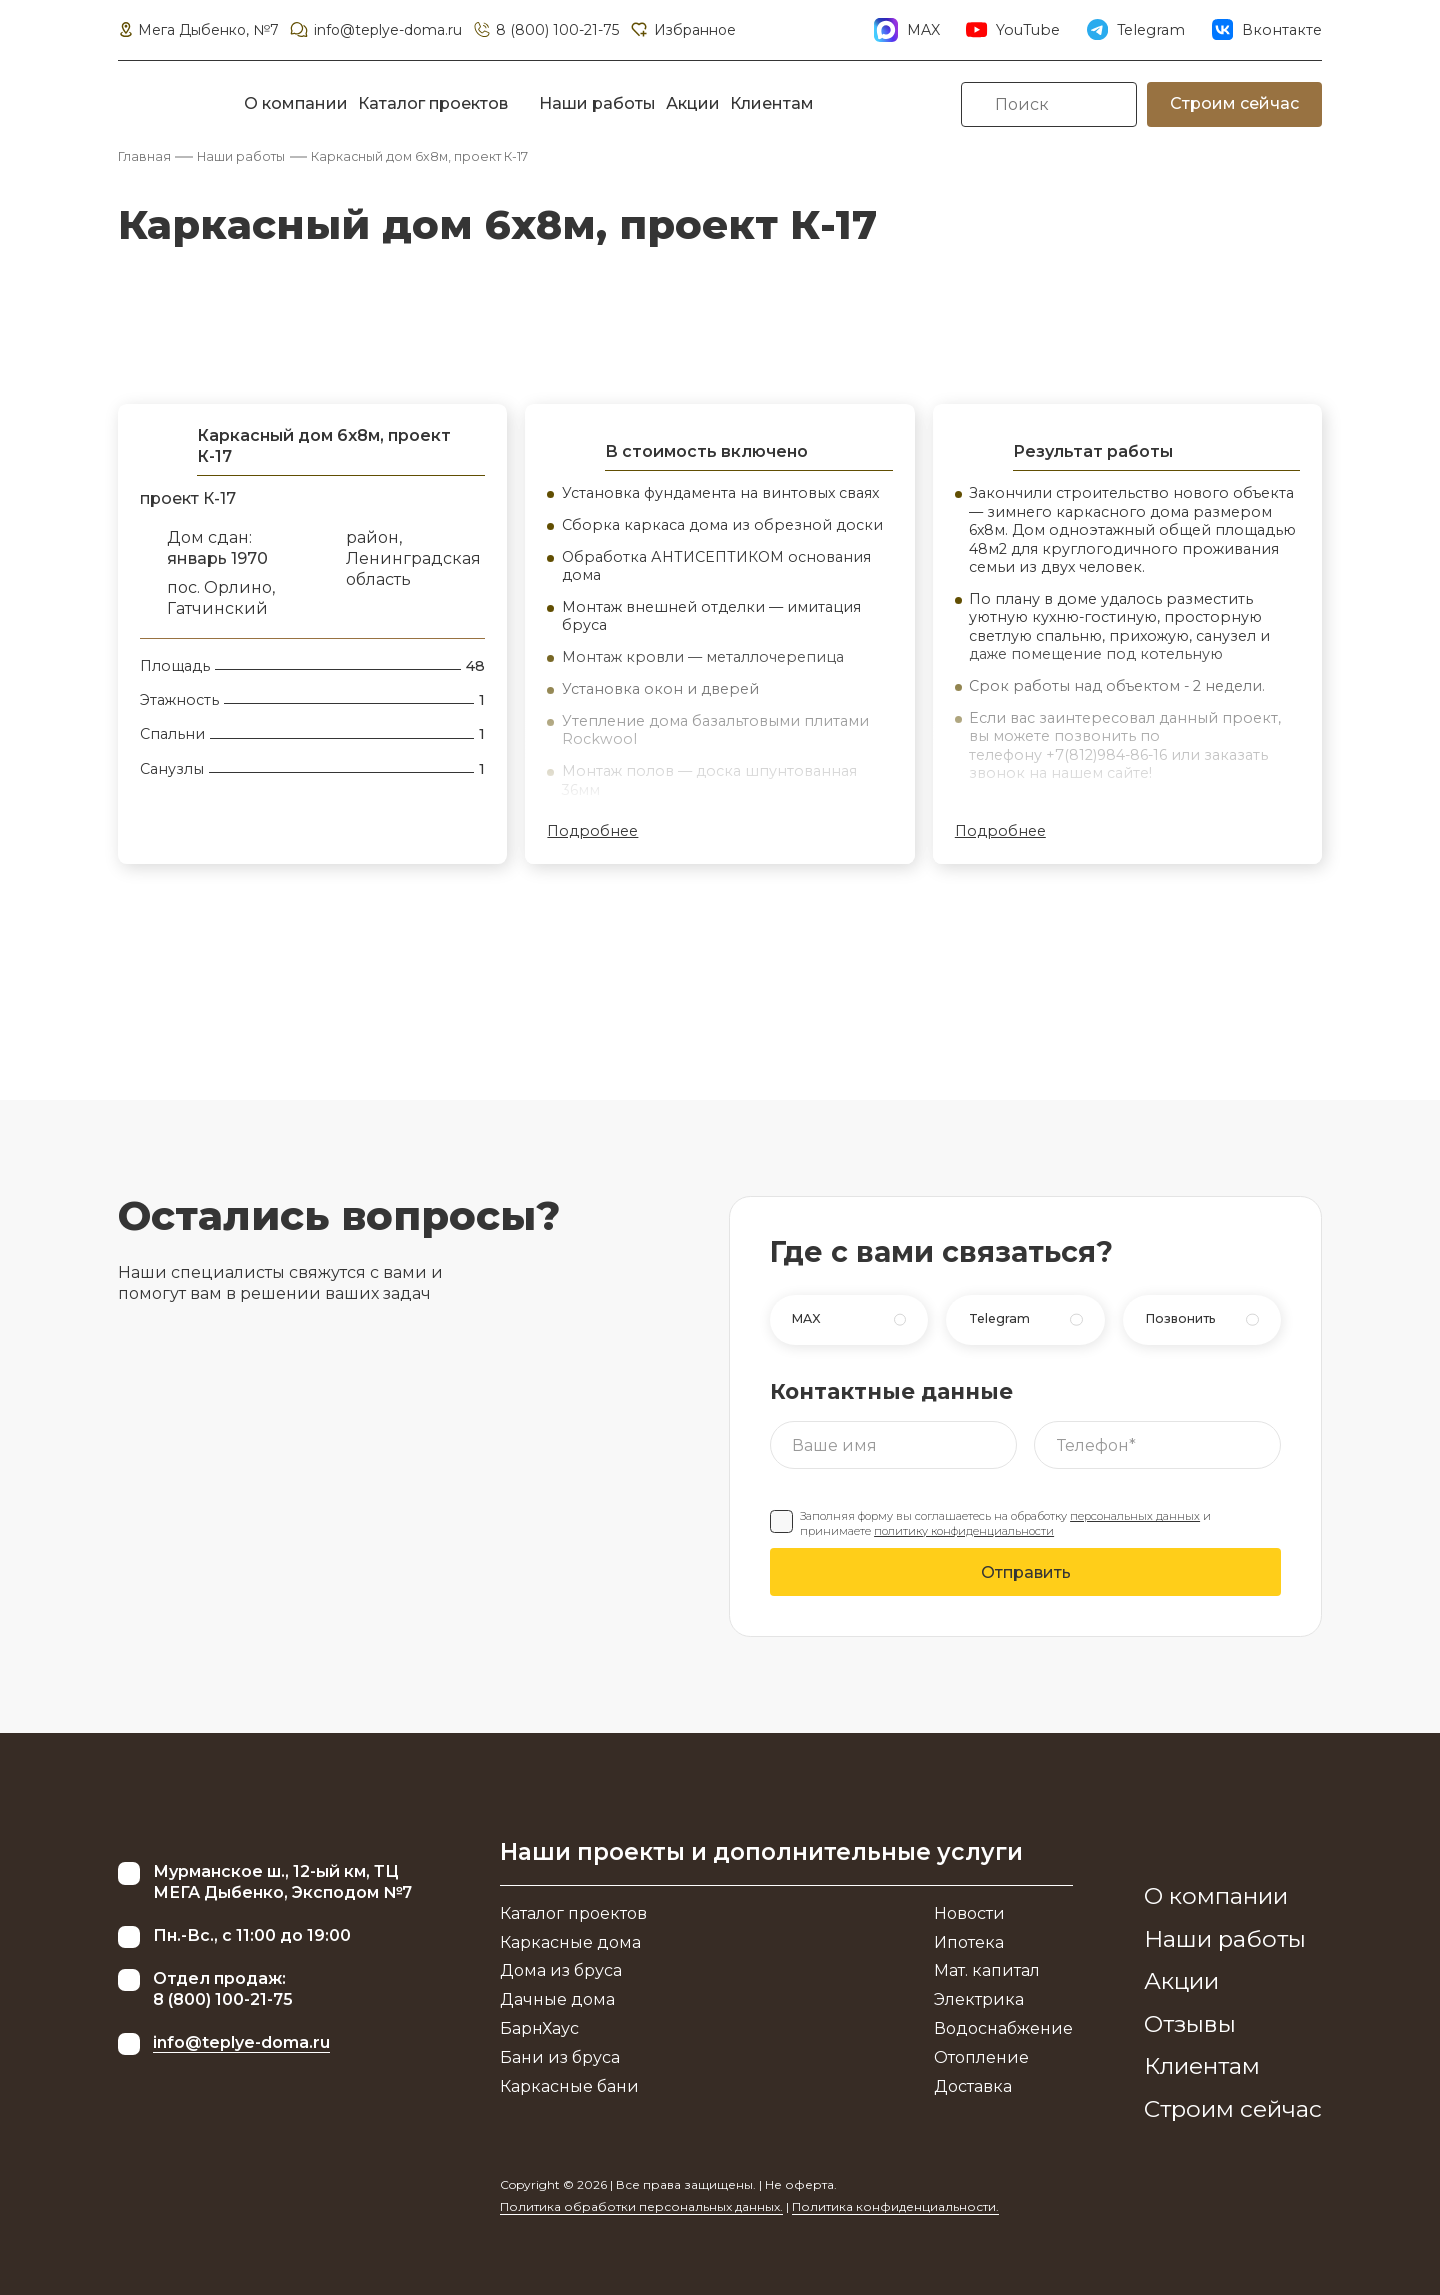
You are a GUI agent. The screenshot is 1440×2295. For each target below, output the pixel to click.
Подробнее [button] (592, 831)
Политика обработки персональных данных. (641, 2206)
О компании (296, 103)
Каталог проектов (433, 103)
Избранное (682, 30)
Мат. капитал (987, 1970)
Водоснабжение (1003, 2028)
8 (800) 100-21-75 (545, 30)
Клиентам (772, 103)
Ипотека (969, 1942)
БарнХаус (539, 2028)
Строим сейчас (1234, 103)
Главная (144, 156)
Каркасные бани (569, 2086)
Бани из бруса (560, 2057)
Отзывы (1190, 2024)
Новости (969, 1913)
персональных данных (1135, 1516)
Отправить (1026, 1572)
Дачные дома (557, 1999)
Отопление (981, 2057)
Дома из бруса (561, 1970)
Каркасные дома (570, 1942)
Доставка (973, 2086)
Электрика (979, 1999)
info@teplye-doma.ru (375, 30)
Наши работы (597, 103)
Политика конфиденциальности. (895, 2206)
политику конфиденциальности (964, 1531)
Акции (693, 103)
